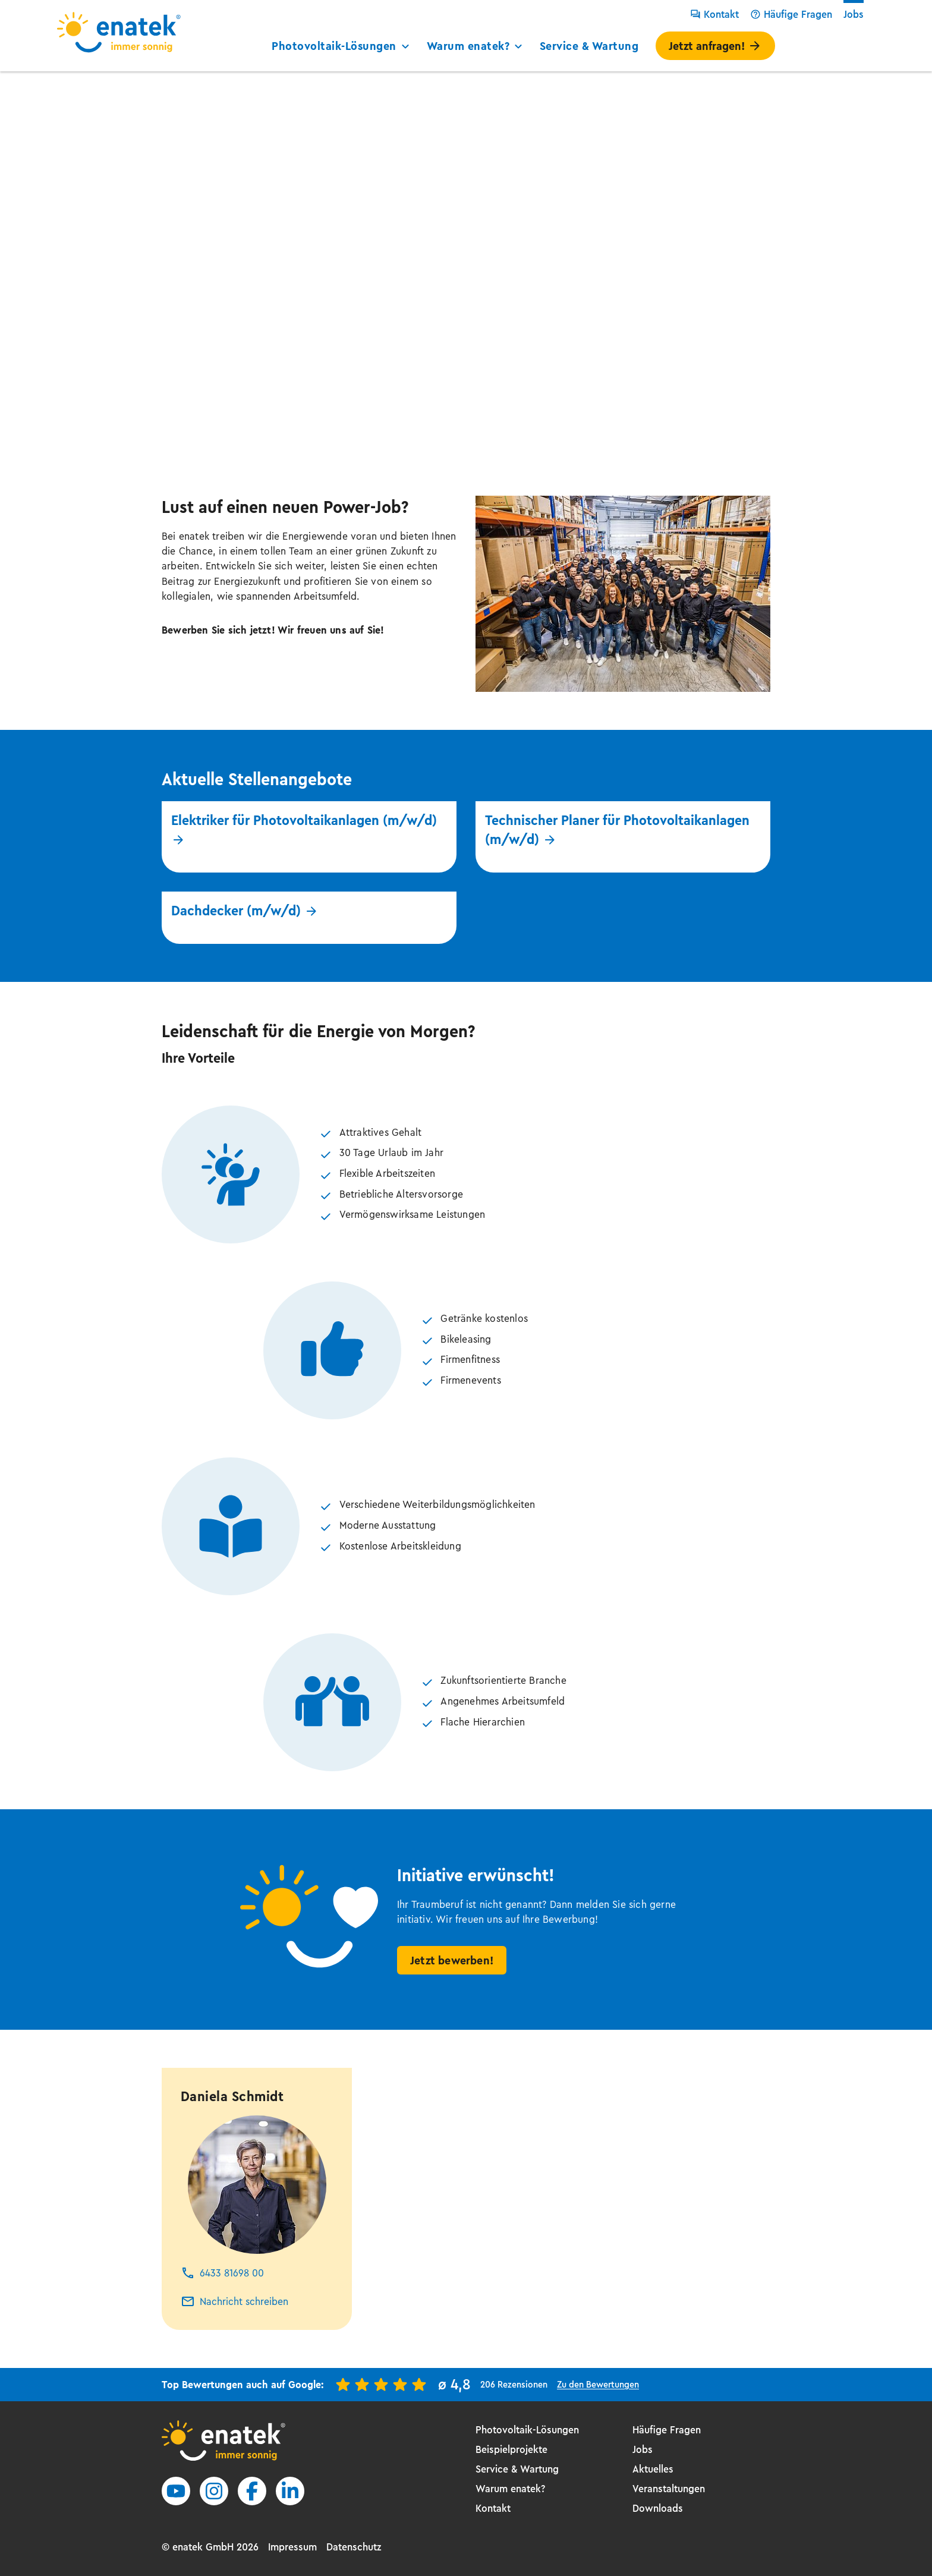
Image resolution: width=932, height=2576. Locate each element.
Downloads (657, 2508)
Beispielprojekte (511, 2449)
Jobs (853, 14)
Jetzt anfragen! (715, 46)
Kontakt (714, 14)
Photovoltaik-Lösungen (342, 46)
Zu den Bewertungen (598, 2384)
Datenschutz (353, 2547)
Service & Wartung (589, 46)
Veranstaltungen (668, 2488)
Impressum (292, 2547)
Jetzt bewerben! (451, 1960)
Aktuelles (652, 2469)
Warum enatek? (476, 46)
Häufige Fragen (791, 14)
